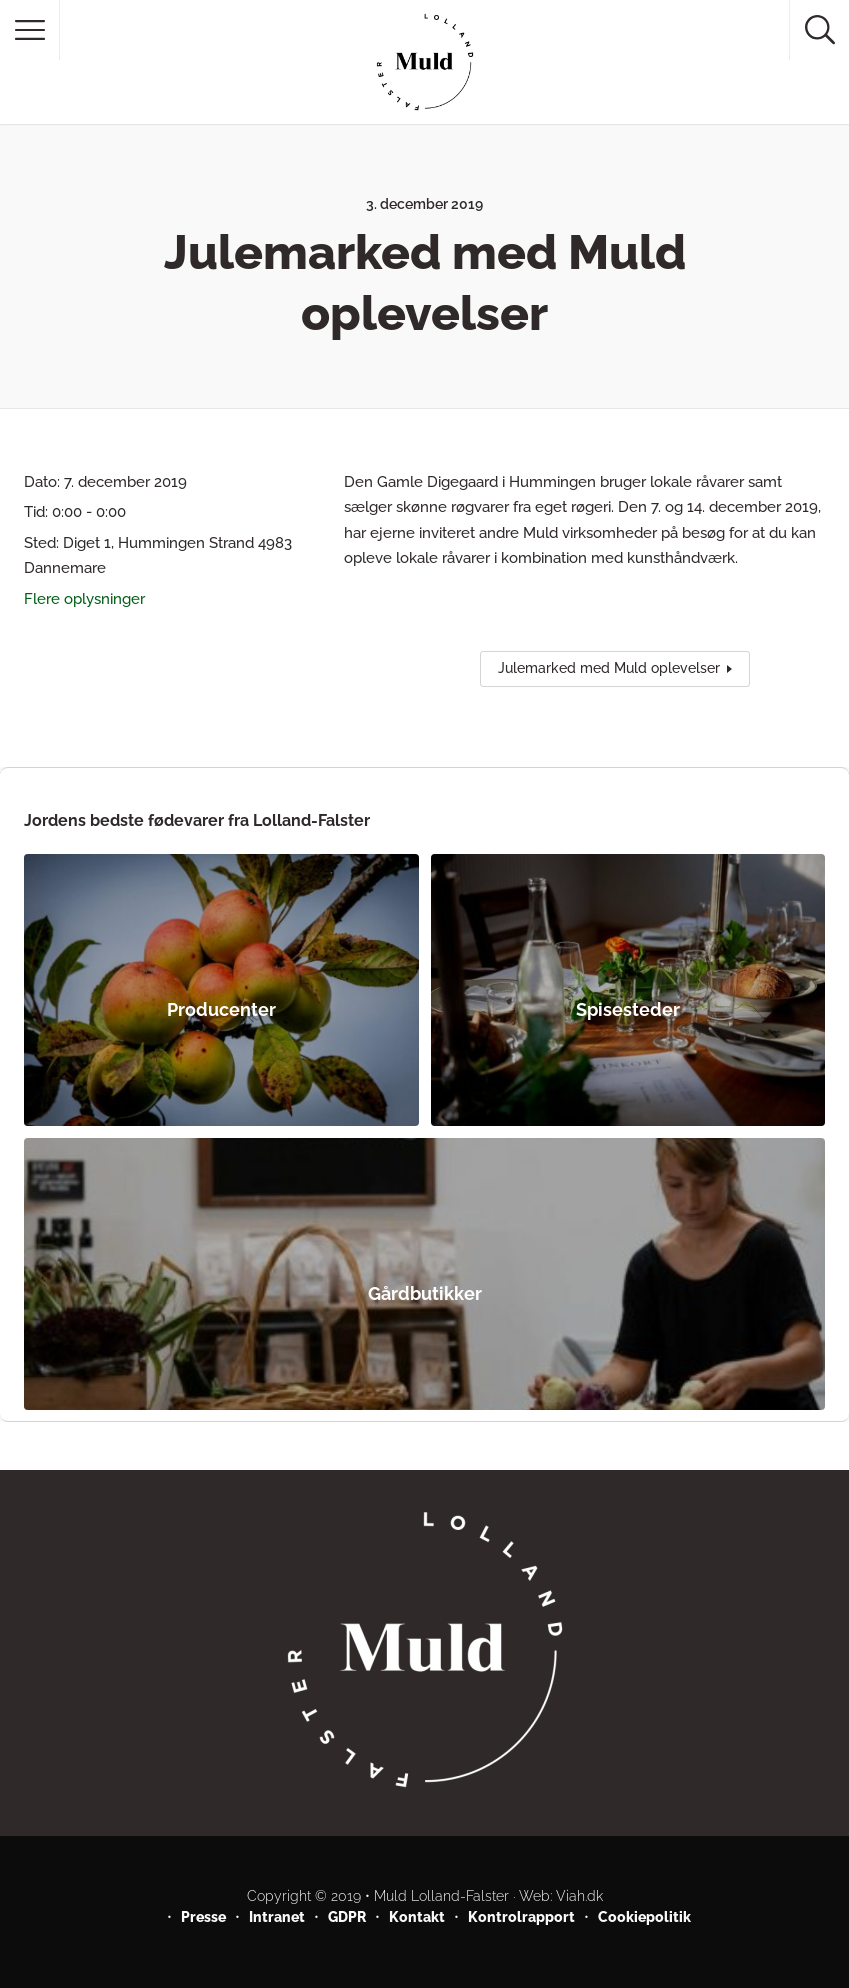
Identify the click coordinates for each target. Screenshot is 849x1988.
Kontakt (417, 1917)
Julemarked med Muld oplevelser (609, 668)
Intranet (277, 1917)
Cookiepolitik (644, 1917)
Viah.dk (579, 1896)
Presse (203, 1917)
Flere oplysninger (84, 598)
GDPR (347, 1917)
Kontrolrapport (521, 1917)
